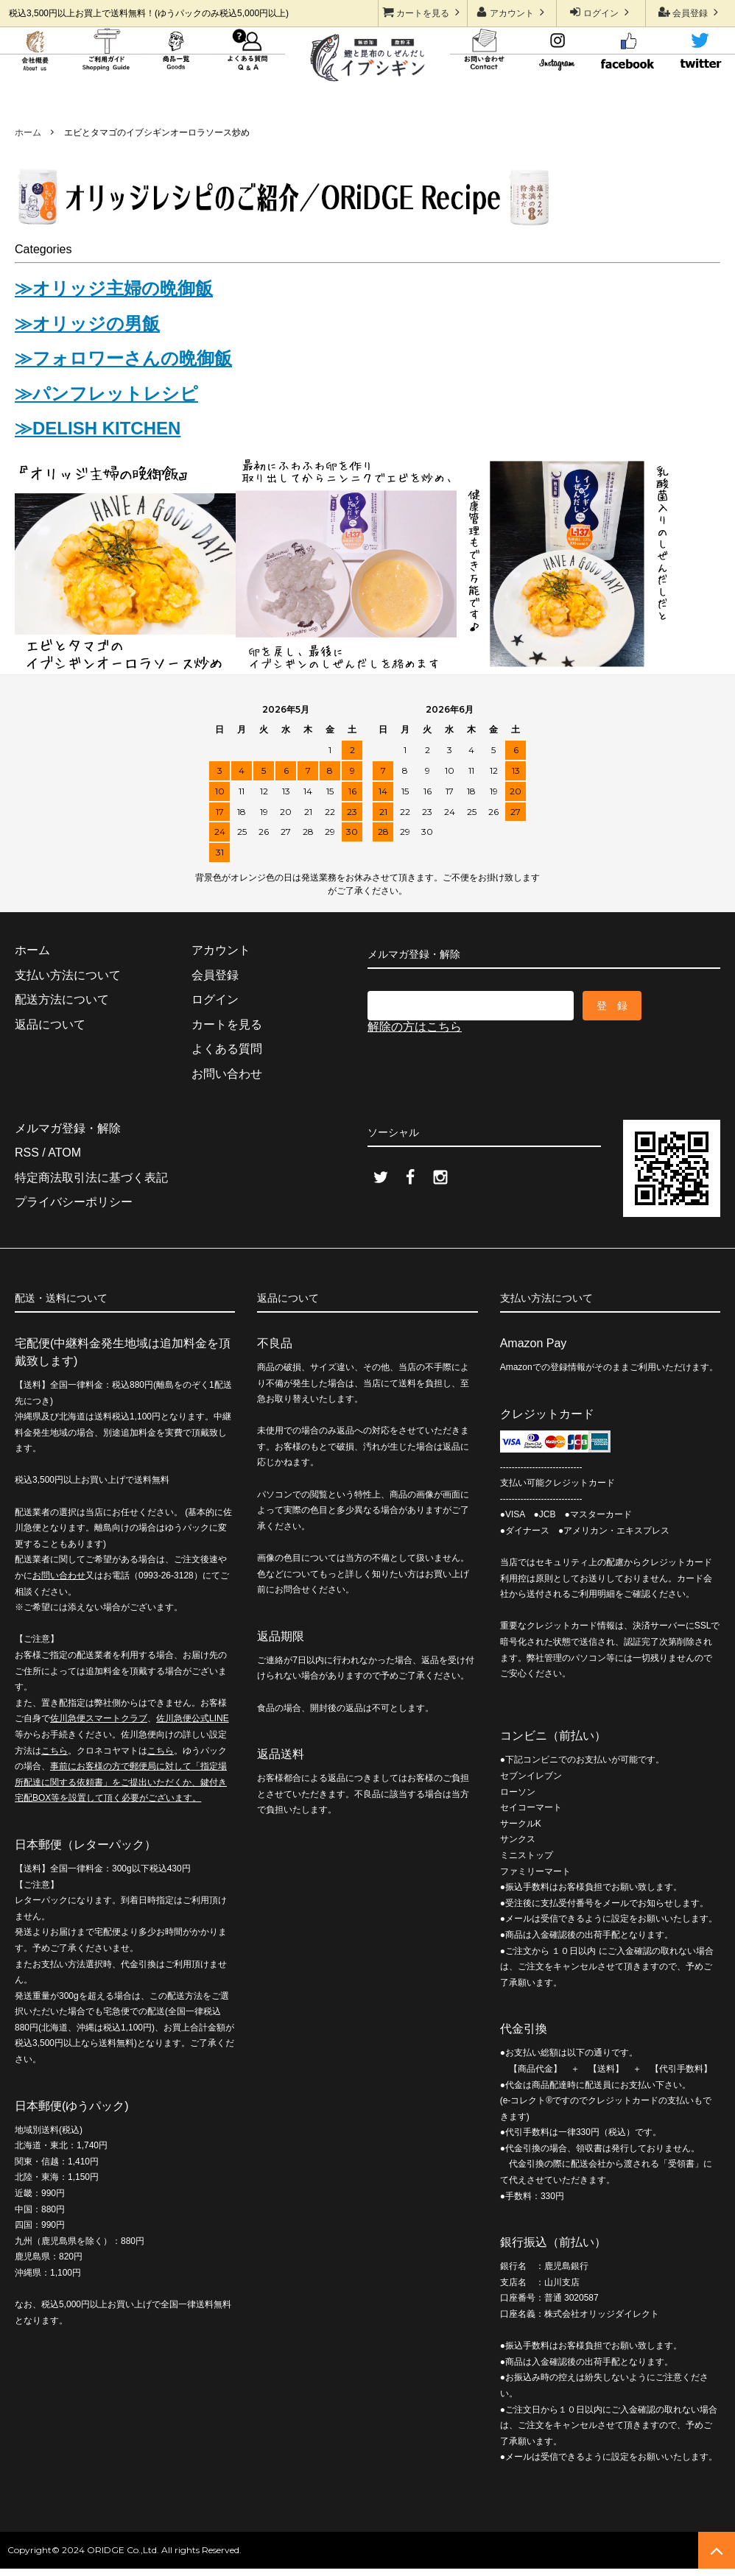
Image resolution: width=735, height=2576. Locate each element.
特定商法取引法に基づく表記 (91, 1177)
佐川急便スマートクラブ (98, 1718)
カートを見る (423, 12)
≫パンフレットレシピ (106, 393)
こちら (54, 1751)
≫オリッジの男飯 (87, 324)
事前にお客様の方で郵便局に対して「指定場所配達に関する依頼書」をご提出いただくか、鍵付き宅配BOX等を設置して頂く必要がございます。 (121, 1782)
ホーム (28, 132)
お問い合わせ (58, 1575)
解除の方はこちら (415, 1026)
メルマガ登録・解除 (68, 1128)
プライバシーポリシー (74, 1202)
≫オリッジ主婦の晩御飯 (114, 288)
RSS (27, 1152)
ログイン (601, 12)
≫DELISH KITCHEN (97, 428)
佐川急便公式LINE (192, 1718)
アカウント (512, 12)
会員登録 (690, 12)
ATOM (64, 1152)
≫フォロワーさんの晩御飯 (123, 358)
